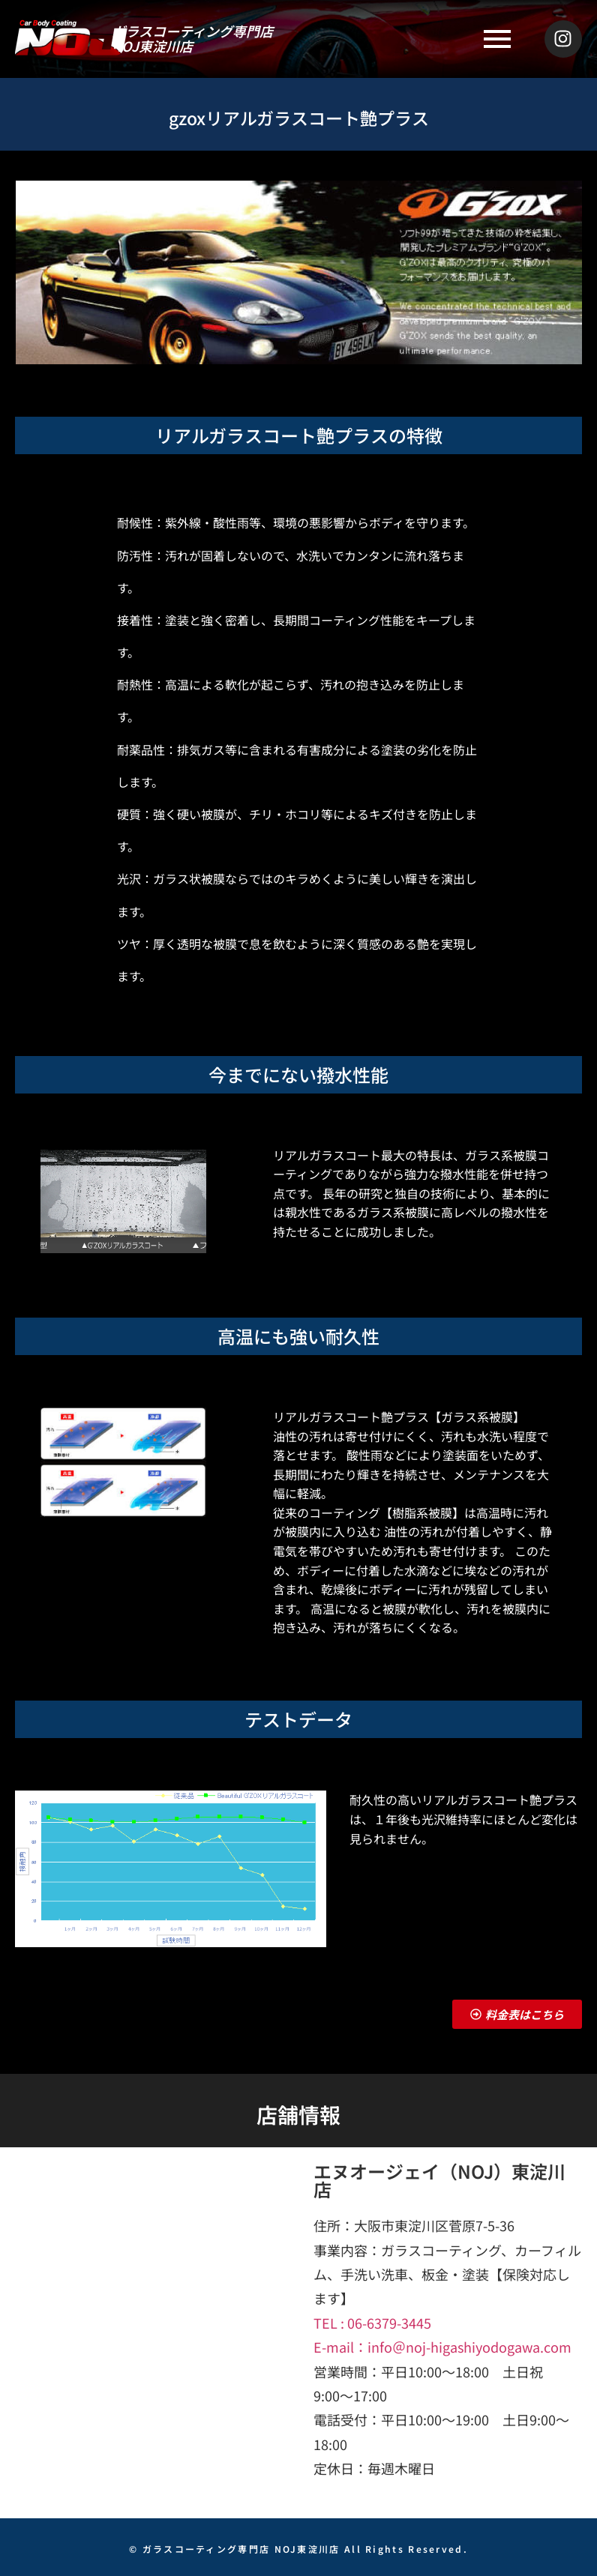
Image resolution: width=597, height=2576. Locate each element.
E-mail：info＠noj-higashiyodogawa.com (443, 2346)
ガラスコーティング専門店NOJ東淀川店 (192, 38)
